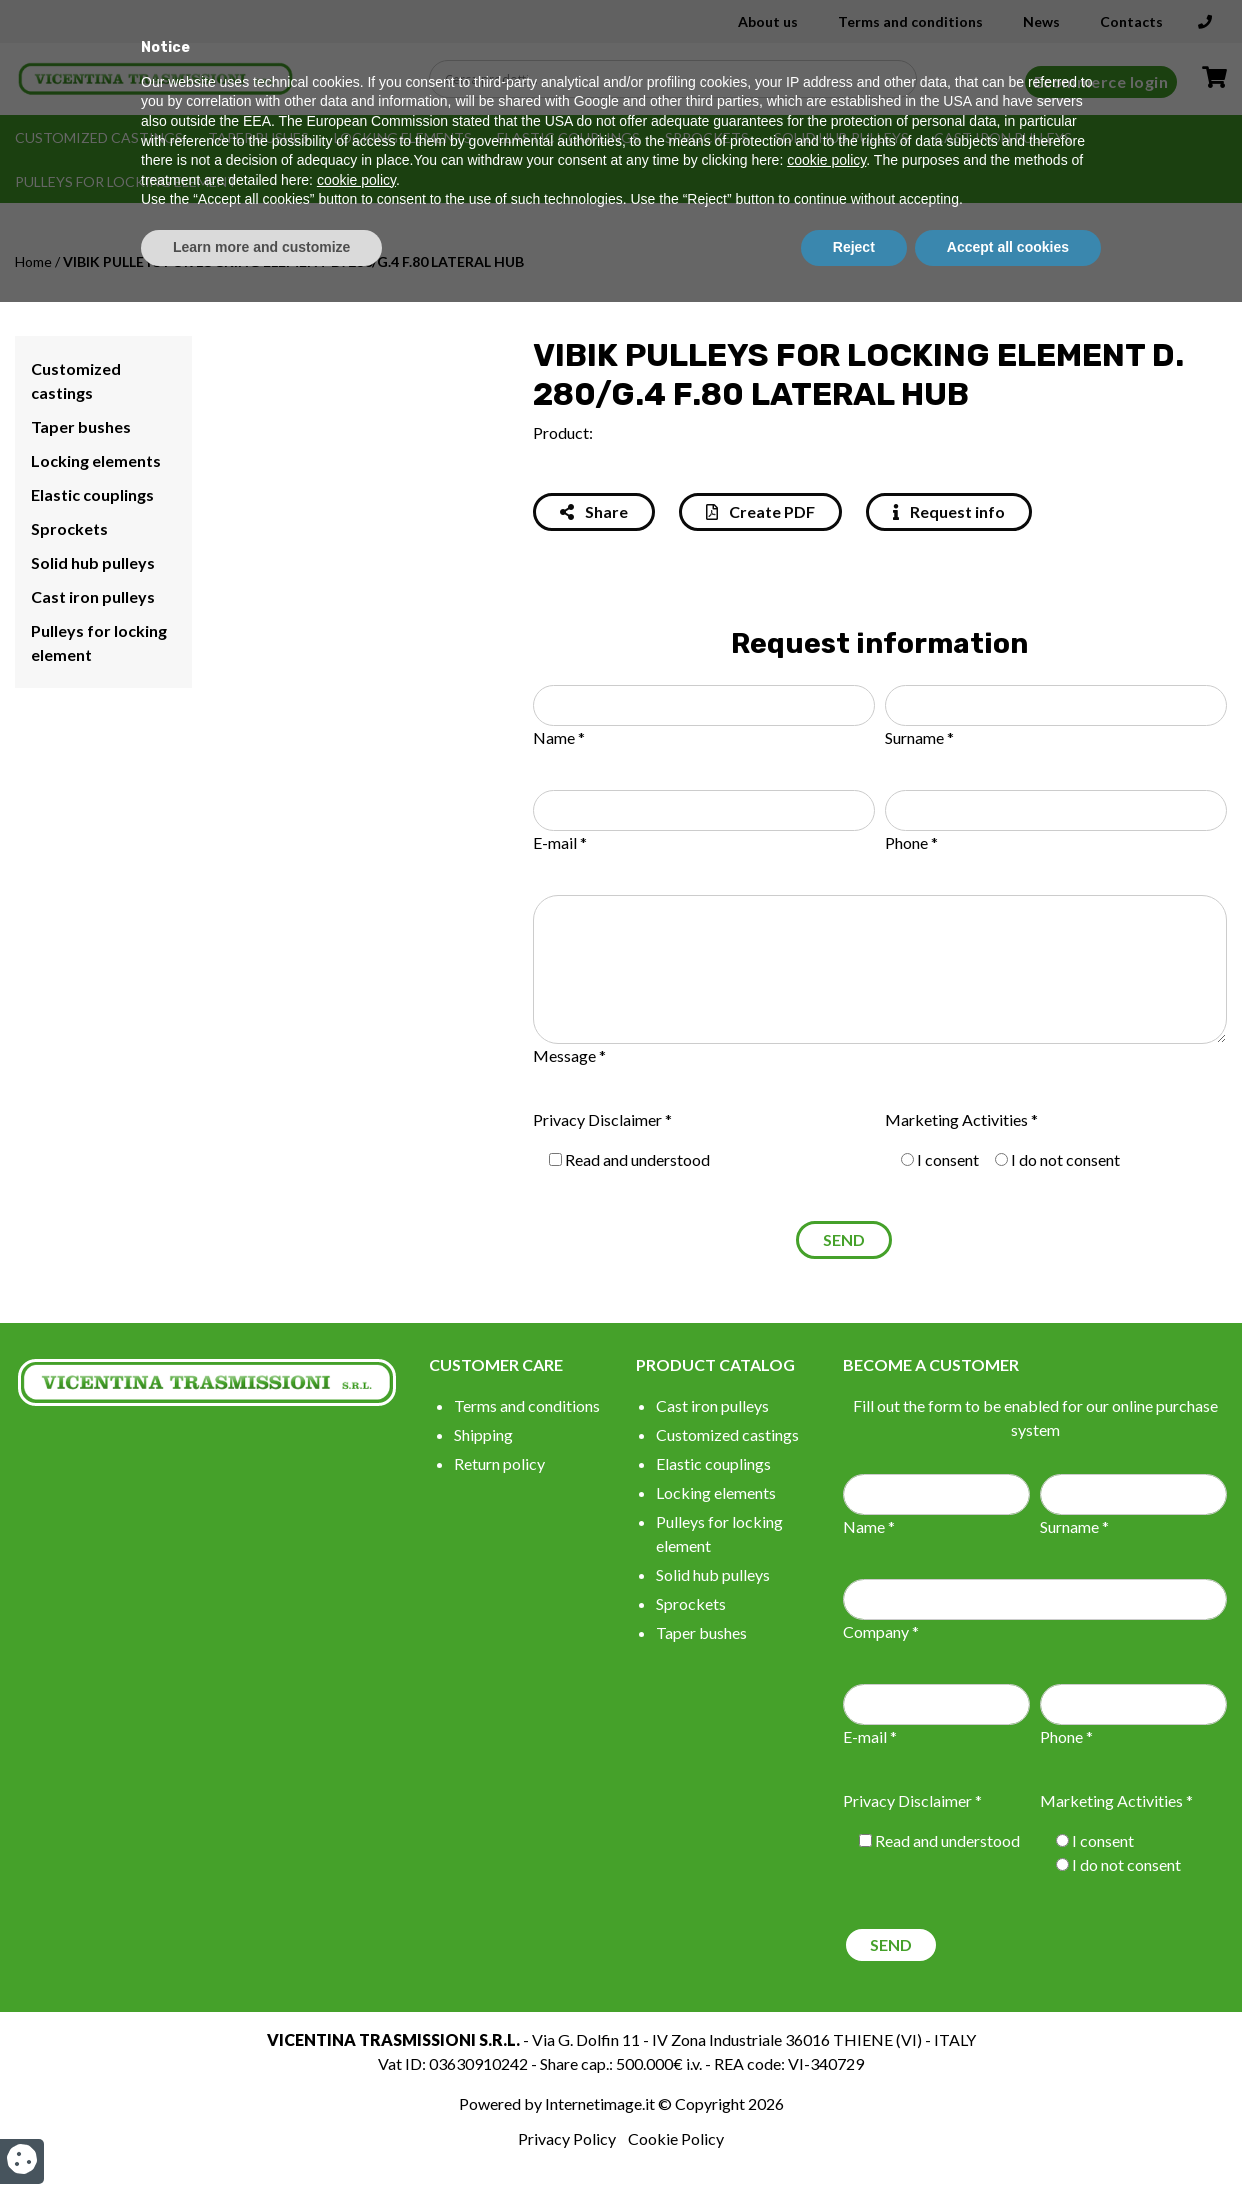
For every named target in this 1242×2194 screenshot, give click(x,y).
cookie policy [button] (826, 2053)
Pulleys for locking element (126, 181)
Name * (559, 737)
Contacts (1131, 21)
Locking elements (403, 137)
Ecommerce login (1101, 81)
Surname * (919, 737)
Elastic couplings (568, 137)
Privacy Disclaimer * (602, 1119)
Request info (949, 511)
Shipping (483, 1434)
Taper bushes (258, 137)
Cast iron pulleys (1003, 137)
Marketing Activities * (961, 1119)
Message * (569, 1055)
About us (768, 21)
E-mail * (560, 842)
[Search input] (678, 79)
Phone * (911, 842)
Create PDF (760, 511)
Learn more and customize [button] (261, 2139)
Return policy (499, 1463)
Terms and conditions (910, 21)
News (1041, 21)
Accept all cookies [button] (1008, 2139)
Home (33, 261)
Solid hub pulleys (841, 137)
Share (594, 511)
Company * (881, 1631)
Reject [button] (854, 2139)
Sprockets (707, 137)
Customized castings (99, 137)
